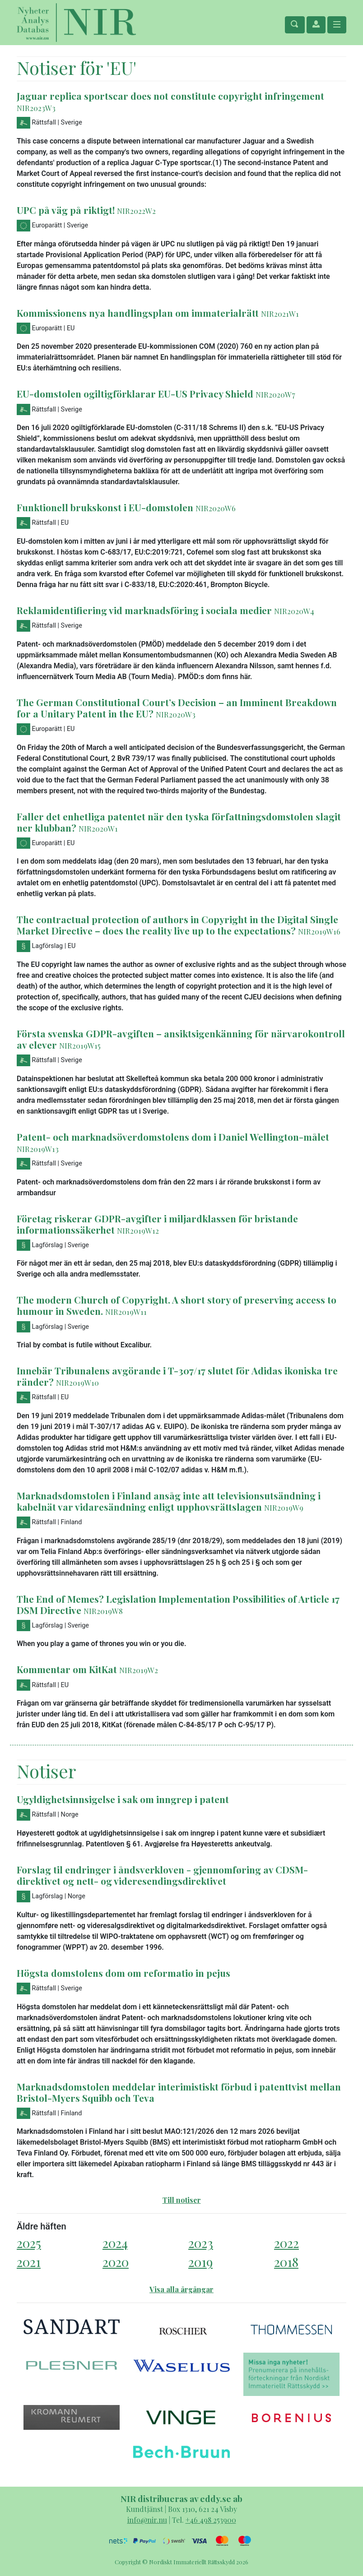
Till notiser (182, 2200)
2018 (286, 2261)
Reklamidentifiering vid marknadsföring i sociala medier (144, 610)
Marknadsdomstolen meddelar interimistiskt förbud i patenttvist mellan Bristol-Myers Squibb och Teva (179, 2092)
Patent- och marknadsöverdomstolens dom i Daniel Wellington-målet (173, 1136)
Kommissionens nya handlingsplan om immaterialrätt (138, 312)
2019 (200, 2261)
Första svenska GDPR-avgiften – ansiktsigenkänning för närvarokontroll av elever (181, 1039)
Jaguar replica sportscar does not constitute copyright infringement (170, 95)
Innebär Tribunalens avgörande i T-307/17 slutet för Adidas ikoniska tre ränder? (177, 1376)
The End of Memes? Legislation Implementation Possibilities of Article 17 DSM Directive (178, 1604)
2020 (115, 2261)
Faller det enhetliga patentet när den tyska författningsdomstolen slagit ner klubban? (179, 822)
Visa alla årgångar (181, 2289)
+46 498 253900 (211, 2520)
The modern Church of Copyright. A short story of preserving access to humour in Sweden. (176, 1305)
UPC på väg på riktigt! (66, 209)
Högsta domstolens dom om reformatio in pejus (123, 1972)
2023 (200, 2242)
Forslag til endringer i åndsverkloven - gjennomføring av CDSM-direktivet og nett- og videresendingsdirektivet (162, 1875)
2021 (29, 2261)
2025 (29, 2242)
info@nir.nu (147, 2520)
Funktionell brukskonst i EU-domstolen (105, 507)
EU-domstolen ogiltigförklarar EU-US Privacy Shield (135, 393)
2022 (286, 2242)
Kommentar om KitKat (67, 1669)
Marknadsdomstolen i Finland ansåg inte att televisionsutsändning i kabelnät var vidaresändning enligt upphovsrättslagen (169, 1501)
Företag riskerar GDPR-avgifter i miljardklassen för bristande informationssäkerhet (157, 1224)
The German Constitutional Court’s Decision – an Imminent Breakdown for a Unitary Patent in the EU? (177, 708)
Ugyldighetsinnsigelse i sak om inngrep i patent (123, 1799)
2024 (115, 2242)
